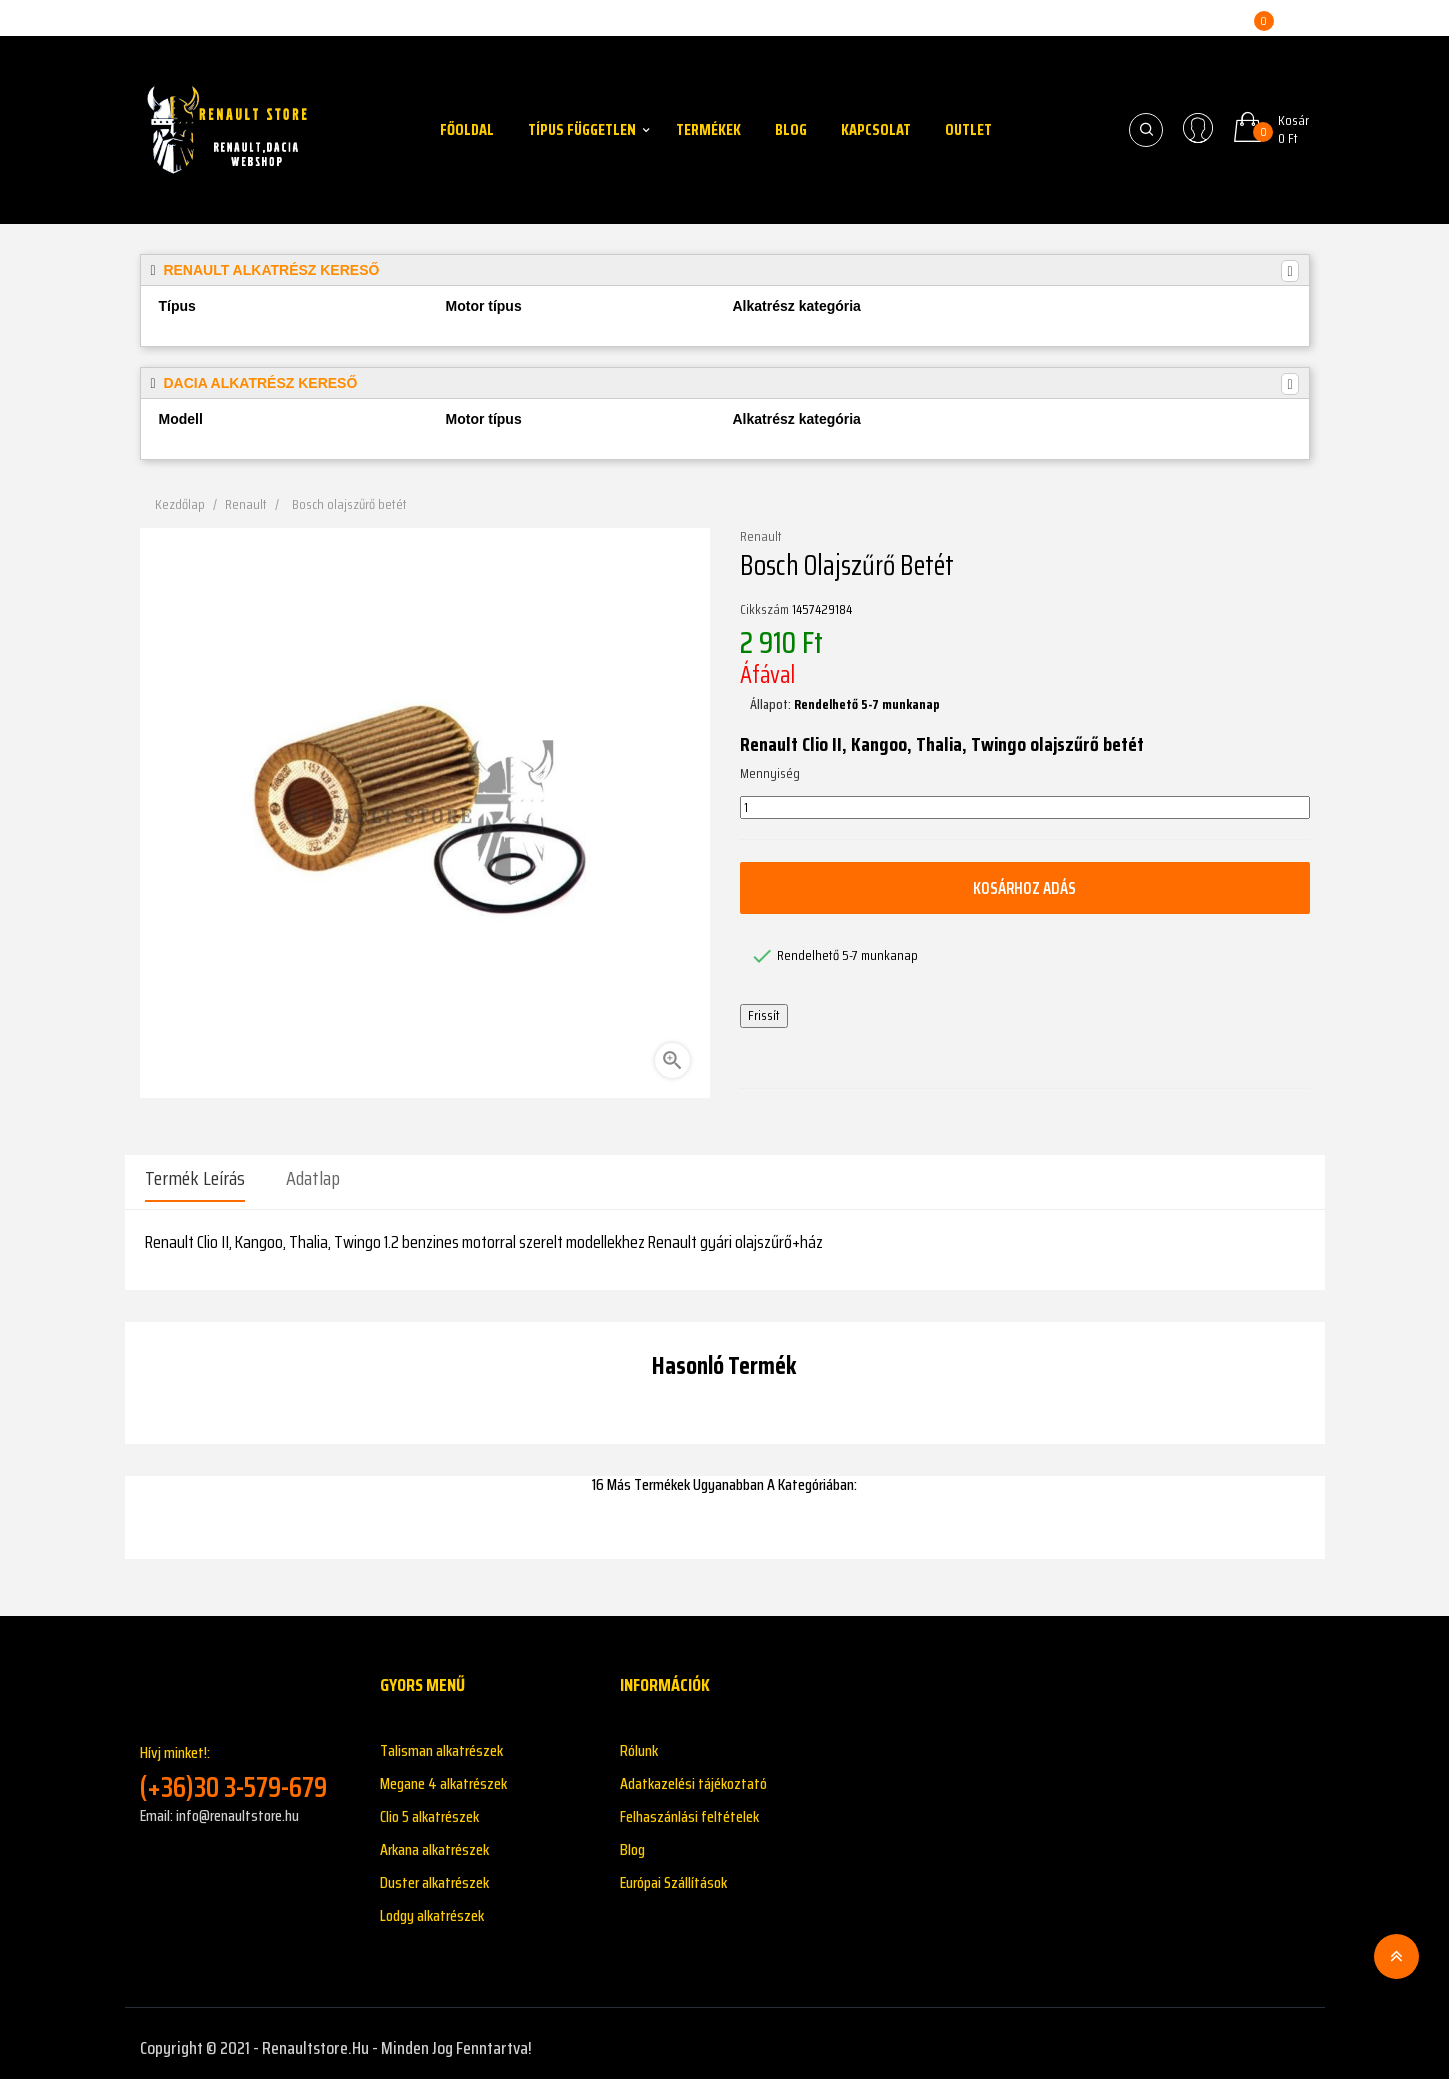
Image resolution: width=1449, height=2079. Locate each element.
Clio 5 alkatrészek (429, 1807)
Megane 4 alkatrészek (443, 1774)
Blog (632, 1840)
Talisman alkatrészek (441, 1741)
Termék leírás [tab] (195, 1178)
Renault (761, 537)
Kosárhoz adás (1025, 888)
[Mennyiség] (1025, 808)
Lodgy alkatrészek (432, 1906)
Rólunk (639, 1741)
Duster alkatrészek (434, 1873)
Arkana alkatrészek (434, 1840)
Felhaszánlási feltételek (689, 1807)
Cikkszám (764, 610)
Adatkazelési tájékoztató (693, 1774)
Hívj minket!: (245, 1764)
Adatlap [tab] (313, 1178)
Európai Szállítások (673, 1873)
